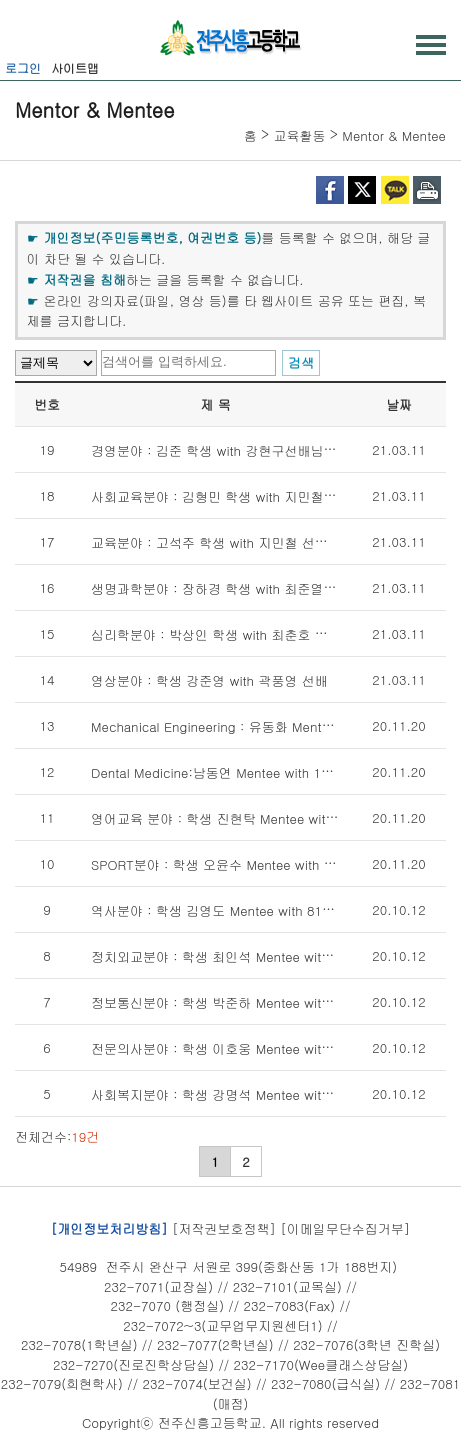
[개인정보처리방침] (109, 1227)
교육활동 (300, 135)
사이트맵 (75, 67)
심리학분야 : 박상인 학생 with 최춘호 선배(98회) (234, 634)
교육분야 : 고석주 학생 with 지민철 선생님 (216, 542)
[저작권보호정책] (224, 1227)
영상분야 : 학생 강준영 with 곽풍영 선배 (209, 680)
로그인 (23, 67)
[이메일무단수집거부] (345, 1227)
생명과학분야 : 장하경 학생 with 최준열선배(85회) (239, 588)
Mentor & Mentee (394, 135)
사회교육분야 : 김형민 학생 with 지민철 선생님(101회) (251, 496)
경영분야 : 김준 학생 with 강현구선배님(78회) (226, 450)
